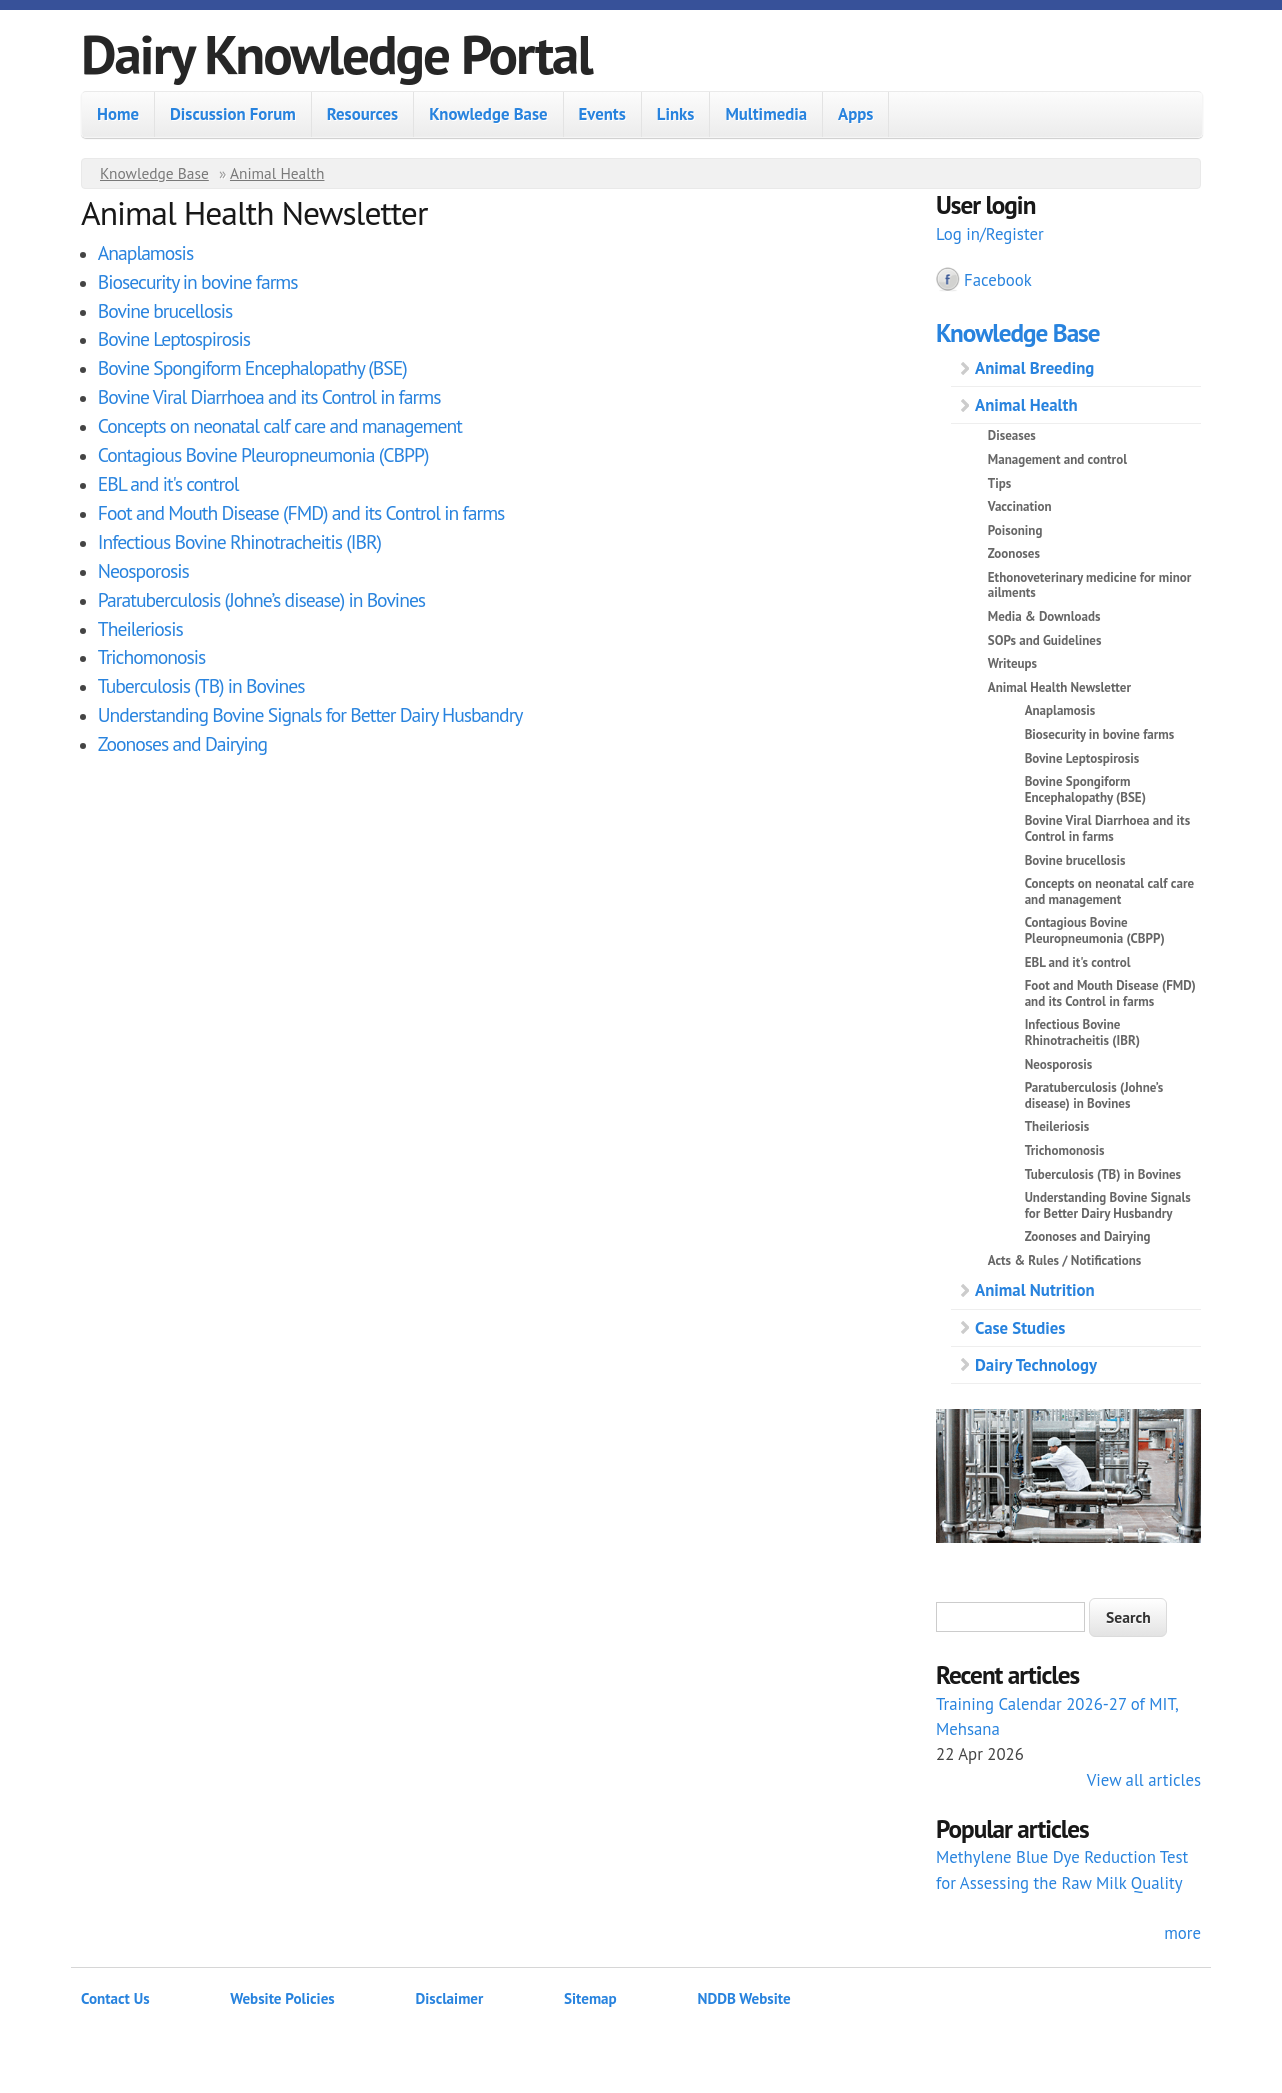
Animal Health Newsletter (1059, 687)
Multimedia (766, 114)
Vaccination (1020, 506)
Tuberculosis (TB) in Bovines (201, 685)
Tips (999, 483)
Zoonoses (1014, 553)
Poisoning (1015, 530)
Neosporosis (143, 570)
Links (676, 114)
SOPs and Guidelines (1045, 640)
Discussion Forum (233, 114)
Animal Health (277, 173)
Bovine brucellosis (165, 310)
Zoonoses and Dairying (182, 743)
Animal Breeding (1034, 368)
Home (118, 114)
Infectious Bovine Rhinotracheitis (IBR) (239, 541)
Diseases (1012, 435)
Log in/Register (990, 234)
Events (602, 114)
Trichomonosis (151, 656)
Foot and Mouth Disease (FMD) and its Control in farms (301, 512)
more (1182, 1933)
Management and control (1057, 459)
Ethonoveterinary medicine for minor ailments (1090, 585)
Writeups (1012, 663)
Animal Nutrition (1035, 1290)
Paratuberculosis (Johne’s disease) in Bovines (261, 599)
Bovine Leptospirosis (174, 338)
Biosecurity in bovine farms (198, 281)
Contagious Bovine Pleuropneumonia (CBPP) (263, 454)
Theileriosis (140, 628)
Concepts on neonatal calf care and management (280, 425)
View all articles (1144, 1780)
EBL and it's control (168, 483)
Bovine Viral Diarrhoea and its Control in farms (269, 396)
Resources (362, 114)
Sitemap (590, 1998)
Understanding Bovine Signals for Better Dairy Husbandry (310, 714)
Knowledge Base (488, 114)
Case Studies (1020, 1328)
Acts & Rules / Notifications (1064, 1260)
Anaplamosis (145, 252)
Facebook (998, 280)
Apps (855, 114)
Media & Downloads (1044, 616)
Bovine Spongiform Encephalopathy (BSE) (252, 367)
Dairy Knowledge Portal (336, 53)
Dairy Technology (1036, 1365)
